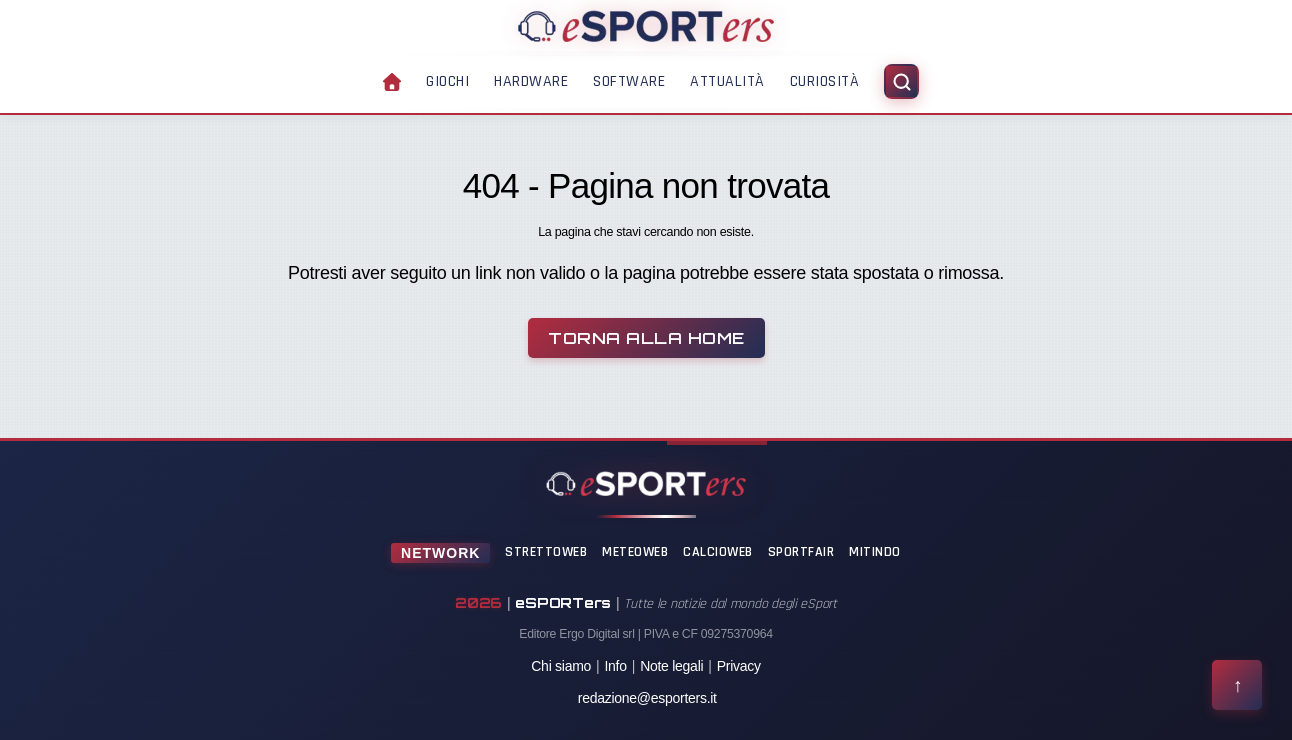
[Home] (646, 26)
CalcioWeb (718, 552)
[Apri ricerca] (901, 81)
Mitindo (875, 552)
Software (629, 81)
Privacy (739, 666)
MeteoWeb (635, 552)
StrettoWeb (546, 552)
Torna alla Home (646, 338)
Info (615, 666)
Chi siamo (561, 666)
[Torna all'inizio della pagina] (1237, 685)
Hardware (531, 81)
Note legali (671, 666)
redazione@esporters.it (647, 698)
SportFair (801, 552)
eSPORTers (563, 602)
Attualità (727, 81)
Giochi (447, 81)
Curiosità (825, 81)
